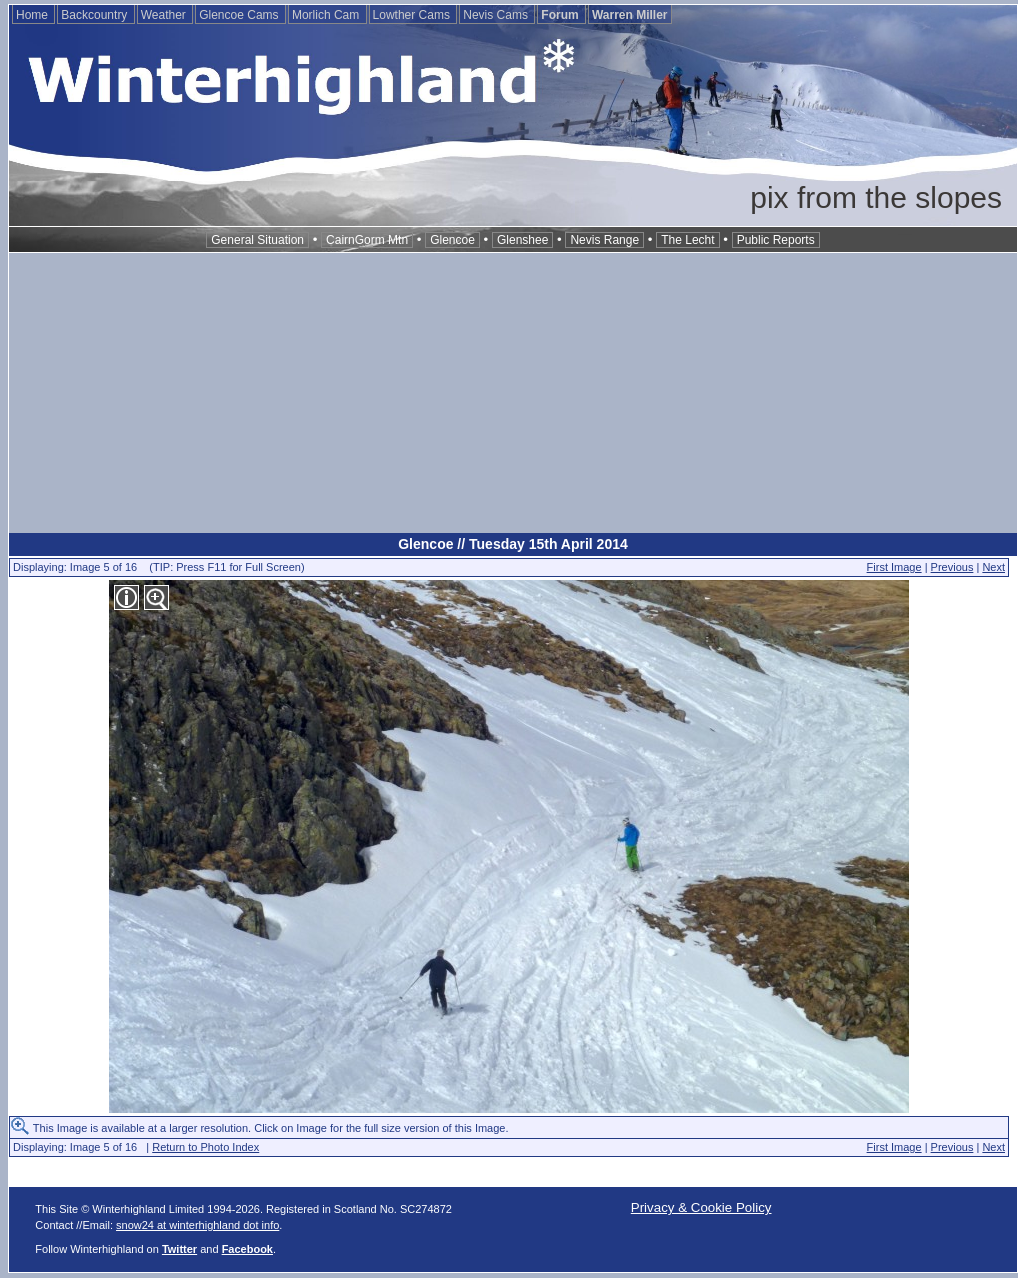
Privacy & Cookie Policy (701, 1207)
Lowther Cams (413, 15)
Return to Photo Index (205, 1147)
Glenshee (522, 240)
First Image (894, 567)
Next (993, 567)
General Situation (257, 240)
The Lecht (687, 240)
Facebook (247, 1249)
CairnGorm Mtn (367, 240)
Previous (952, 567)
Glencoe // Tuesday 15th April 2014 (513, 544)
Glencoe (452, 240)
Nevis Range (604, 240)
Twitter (179, 1249)
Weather (165, 15)
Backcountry (95, 15)
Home (33, 15)
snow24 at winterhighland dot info (197, 1225)
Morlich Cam (327, 15)
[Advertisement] (513, 393)
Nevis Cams (497, 15)
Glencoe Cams (240, 15)
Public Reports (776, 240)
